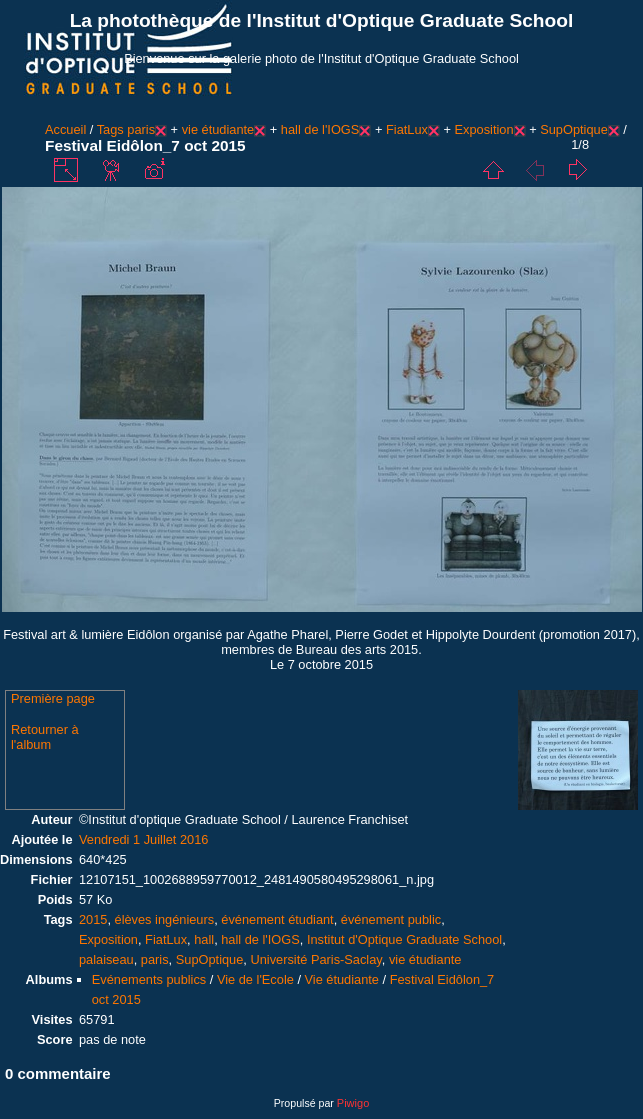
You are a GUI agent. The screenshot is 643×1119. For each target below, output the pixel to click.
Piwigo (353, 1103)
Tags (110, 129)
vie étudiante (218, 129)
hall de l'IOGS (320, 129)
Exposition (484, 129)
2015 (93, 919)
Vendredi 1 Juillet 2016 (144, 839)
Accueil (65, 129)
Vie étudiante (342, 979)
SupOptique (574, 129)
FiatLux (407, 129)
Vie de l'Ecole (255, 979)
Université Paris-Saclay (315, 959)
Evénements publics (149, 979)
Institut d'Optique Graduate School (404, 939)
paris (141, 129)
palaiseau (106, 959)
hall (204, 939)
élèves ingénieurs (165, 919)
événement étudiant (277, 919)
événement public (391, 919)
